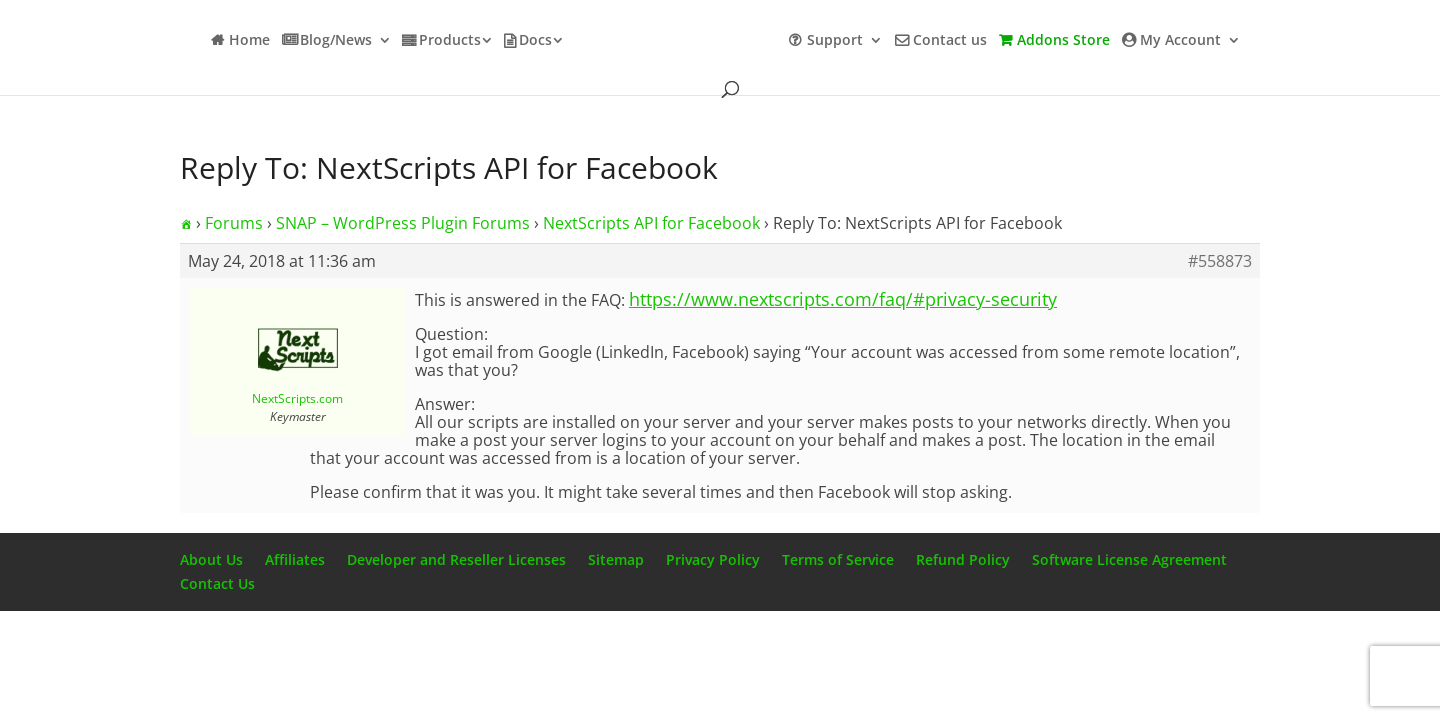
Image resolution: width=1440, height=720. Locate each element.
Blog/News (336, 41)
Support (835, 41)
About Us (211, 559)
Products (450, 41)
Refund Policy (963, 559)
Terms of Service (838, 559)
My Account (1180, 41)
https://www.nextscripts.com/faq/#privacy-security (843, 299)
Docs (535, 41)
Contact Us (217, 583)
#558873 (1220, 261)
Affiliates (295, 559)
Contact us (950, 41)
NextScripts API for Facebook (651, 223)
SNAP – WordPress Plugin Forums (403, 223)
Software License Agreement (1129, 559)
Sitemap (616, 559)
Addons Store (1063, 41)
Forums (234, 223)
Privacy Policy (713, 559)
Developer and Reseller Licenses (456, 559)
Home (249, 41)
